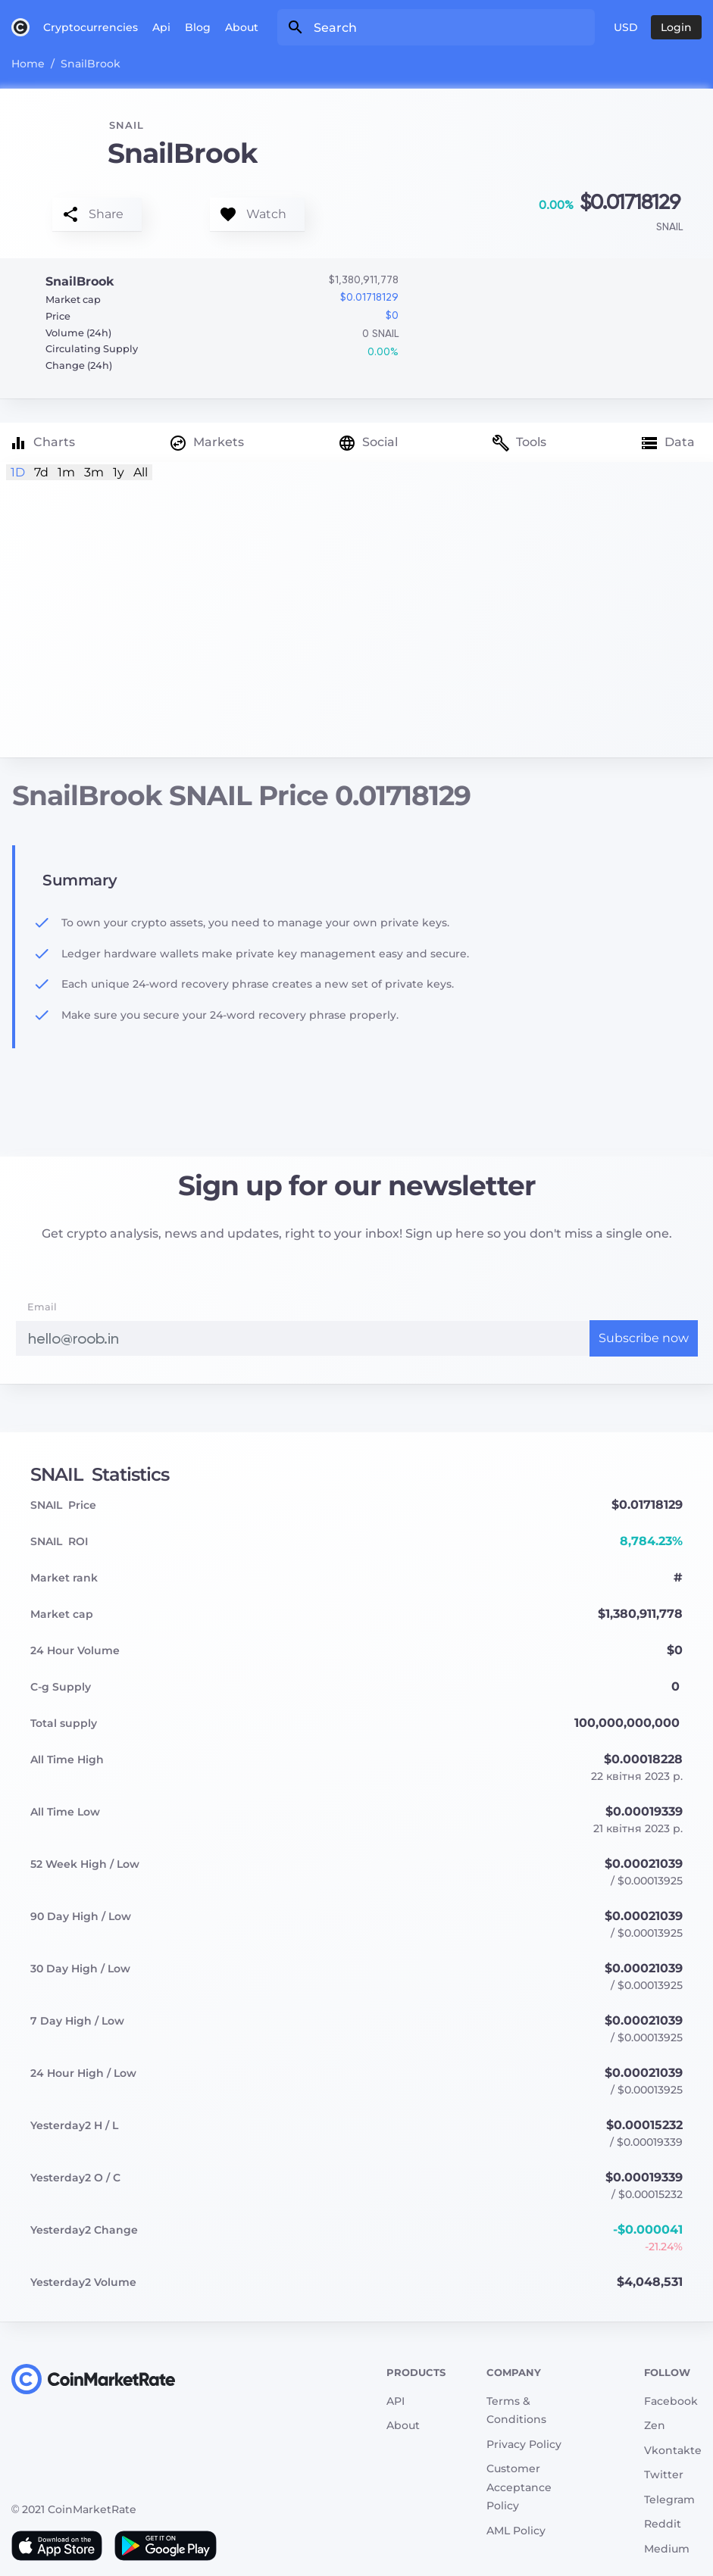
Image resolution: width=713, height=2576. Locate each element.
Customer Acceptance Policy (519, 2487)
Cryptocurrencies (90, 27)
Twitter (663, 2474)
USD (626, 27)
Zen (654, 2425)
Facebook (671, 2401)
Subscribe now (644, 1338)
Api (161, 27)
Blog (198, 27)
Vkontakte (673, 2450)
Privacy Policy (523, 2444)
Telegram (669, 2499)
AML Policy (516, 2530)
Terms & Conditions (516, 2410)
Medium (667, 2549)
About (241, 27)
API (395, 2401)
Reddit (662, 2524)
